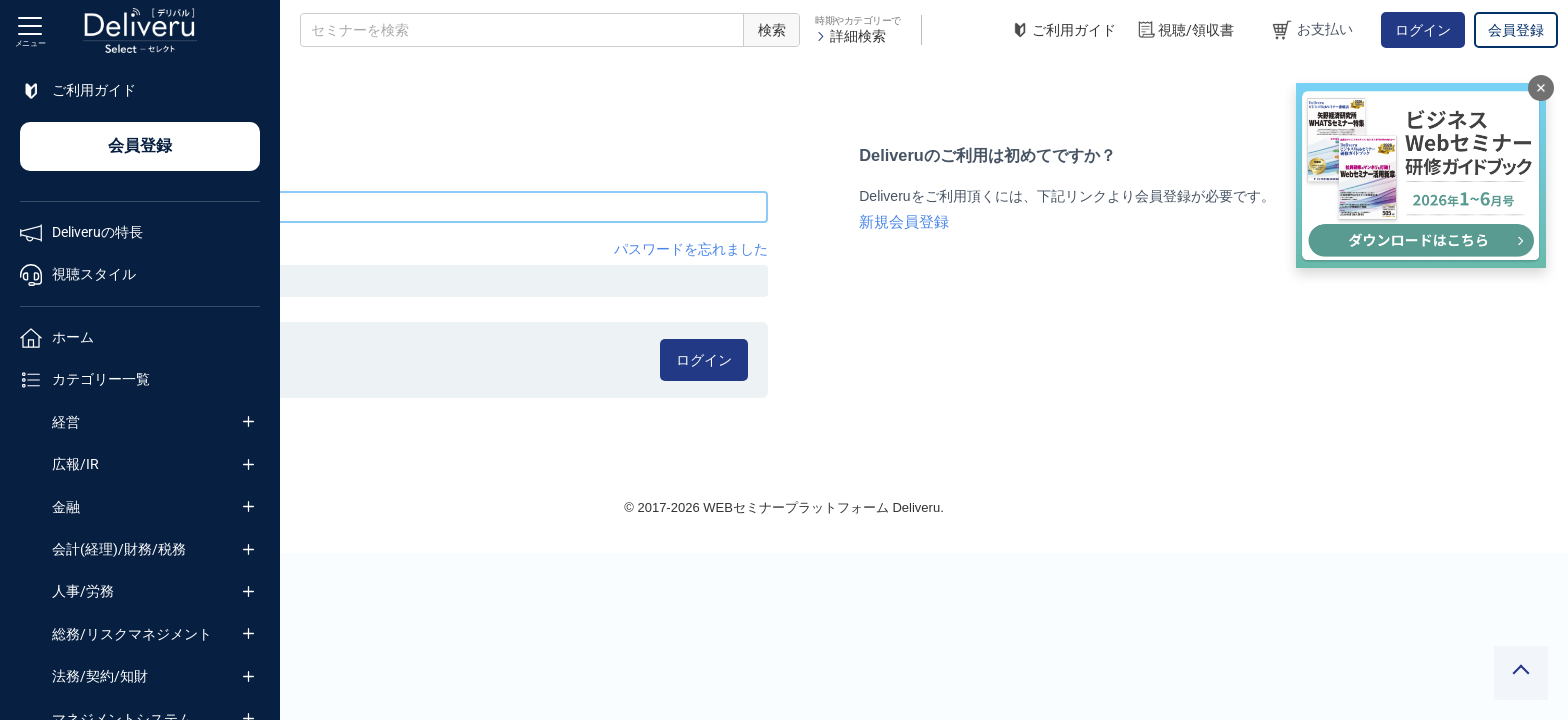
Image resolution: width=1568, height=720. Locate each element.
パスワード (335, 249)
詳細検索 (850, 36)
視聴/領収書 (1185, 30)
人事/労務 (83, 591)
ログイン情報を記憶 (392, 353)
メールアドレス (349, 175)
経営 (66, 422)
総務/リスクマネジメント (132, 634)
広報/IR (75, 464)
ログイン (1423, 30)
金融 (66, 507)
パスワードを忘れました (834, 249)
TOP (315, 79)
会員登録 (1516, 30)
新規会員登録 (1041, 222)
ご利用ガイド (1063, 30)
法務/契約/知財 (100, 676)
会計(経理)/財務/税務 (119, 549)
